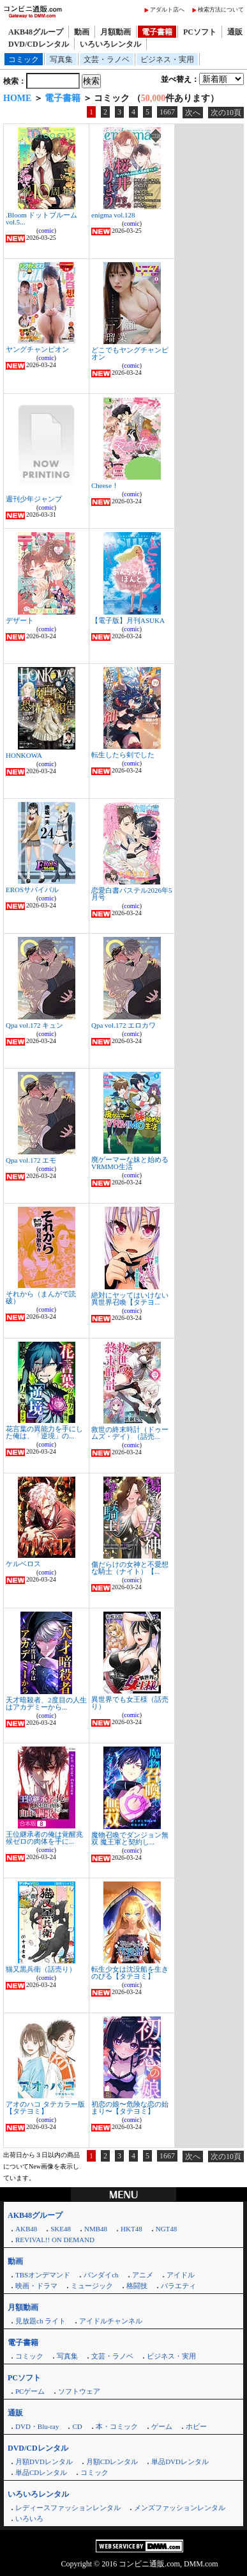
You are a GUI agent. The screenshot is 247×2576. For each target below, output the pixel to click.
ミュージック (92, 2285)
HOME (17, 98)
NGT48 (166, 2229)
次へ (192, 112)
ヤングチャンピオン (37, 349)
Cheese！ (105, 485)
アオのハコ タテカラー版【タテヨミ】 (45, 2107)
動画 (81, 31)
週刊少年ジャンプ (34, 499)
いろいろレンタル (110, 44)
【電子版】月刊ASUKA (128, 620)
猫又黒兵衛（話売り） (41, 1969)
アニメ (142, 2275)
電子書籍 (157, 31)
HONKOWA (24, 755)
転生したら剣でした (122, 754)
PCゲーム (30, 2391)
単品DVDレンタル (180, 2461)
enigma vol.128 (113, 215)
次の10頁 (226, 112)
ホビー (196, 2426)
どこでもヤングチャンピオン (129, 353)
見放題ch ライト (40, 2321)
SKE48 (60, 2229)
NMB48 (95, 2229)
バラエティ (178, 2285)
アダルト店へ (167, 9)
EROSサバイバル (32, 889)
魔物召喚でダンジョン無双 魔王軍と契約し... (129, 1838)
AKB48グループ (35, 31)
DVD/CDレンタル (38, 44)
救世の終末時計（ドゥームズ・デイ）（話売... (129, 1432)
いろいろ (29, 2518)
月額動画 (115, 31)
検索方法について (221, 9)
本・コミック (117, 2426)
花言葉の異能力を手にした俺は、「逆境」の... (44, 1432)
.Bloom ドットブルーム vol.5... (41, 218)
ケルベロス (23, 1563)
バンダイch (101, 2275)
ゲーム (161, 2426)
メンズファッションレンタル (179, 2507)
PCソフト (199, 31)
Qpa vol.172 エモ (31, 1160)
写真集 (61, 59)
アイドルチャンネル (110, 2321)
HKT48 (131, 2229)
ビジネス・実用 (167, 59)
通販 (235, 31)
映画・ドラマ (36, 2285)
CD (77, 2426)
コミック (23, 59)
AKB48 (26, 2229)
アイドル (181, 2275)
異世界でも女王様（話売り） (129, 1702)
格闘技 (136, 2285)
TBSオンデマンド (42, 2275)
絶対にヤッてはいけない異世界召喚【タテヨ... (129, 1298)
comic (46, 230)
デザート (20, 620)
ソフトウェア (79, 2391)
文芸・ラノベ (107, 59)
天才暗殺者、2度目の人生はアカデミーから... (46, 1703)
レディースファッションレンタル (68, 2507)
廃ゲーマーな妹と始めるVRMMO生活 (129, 1163)
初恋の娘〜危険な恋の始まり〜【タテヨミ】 (129, 2107)
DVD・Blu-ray (37, 2426)
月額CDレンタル (112, 2461)
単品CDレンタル (41, 2472)
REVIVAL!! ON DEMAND (54, 2239)
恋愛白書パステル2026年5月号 (131, 893)
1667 (167, 111)
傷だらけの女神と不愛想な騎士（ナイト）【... (129, 1567)
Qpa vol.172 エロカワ (123, 1025)
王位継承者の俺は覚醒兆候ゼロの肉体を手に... (44, 1837)
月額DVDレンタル (44, 2461)
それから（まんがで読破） (41, 1297)
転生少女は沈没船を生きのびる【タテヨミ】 (129, 1972)
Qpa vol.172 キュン (34, 1025)
